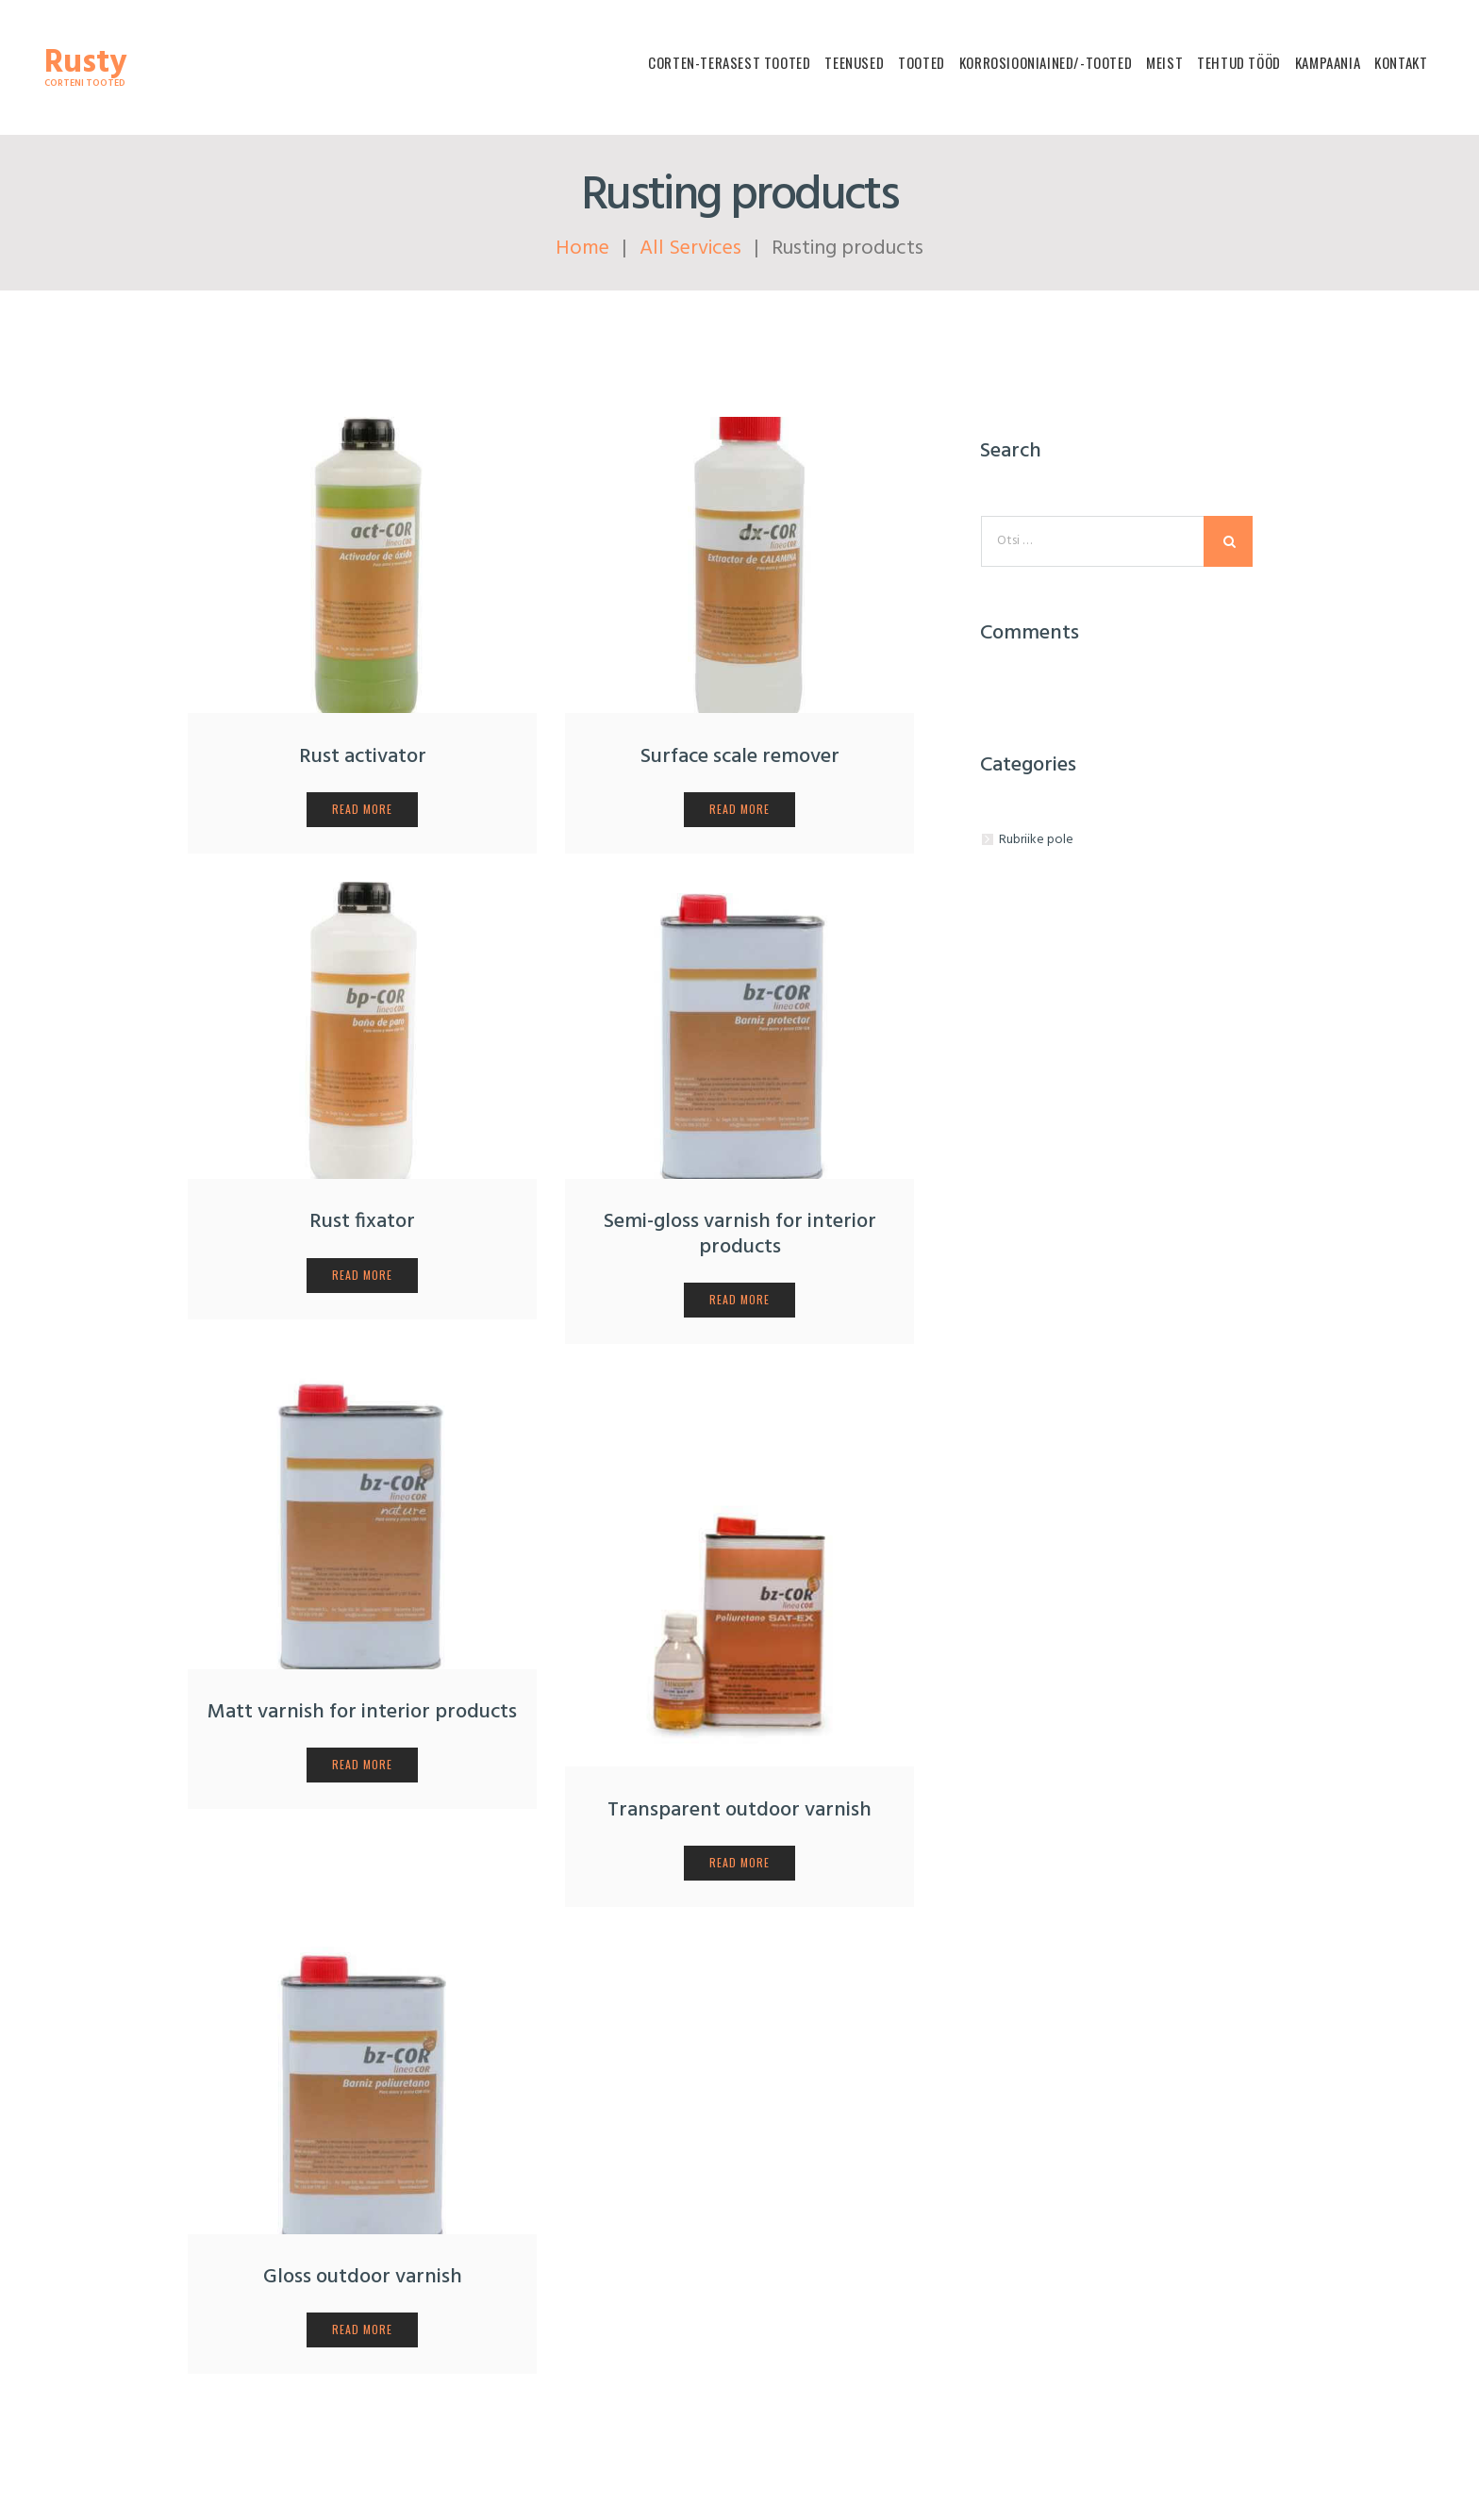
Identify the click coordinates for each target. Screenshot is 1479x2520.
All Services (690, 248)
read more (361, 809)
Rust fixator (362, 1222)
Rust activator (362, 757)
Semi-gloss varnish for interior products (740, 1235)
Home (582, 248)
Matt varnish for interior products (362, 1712)
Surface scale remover (739, 757)
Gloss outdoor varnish (362, 2277)
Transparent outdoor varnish (739, 1811)
